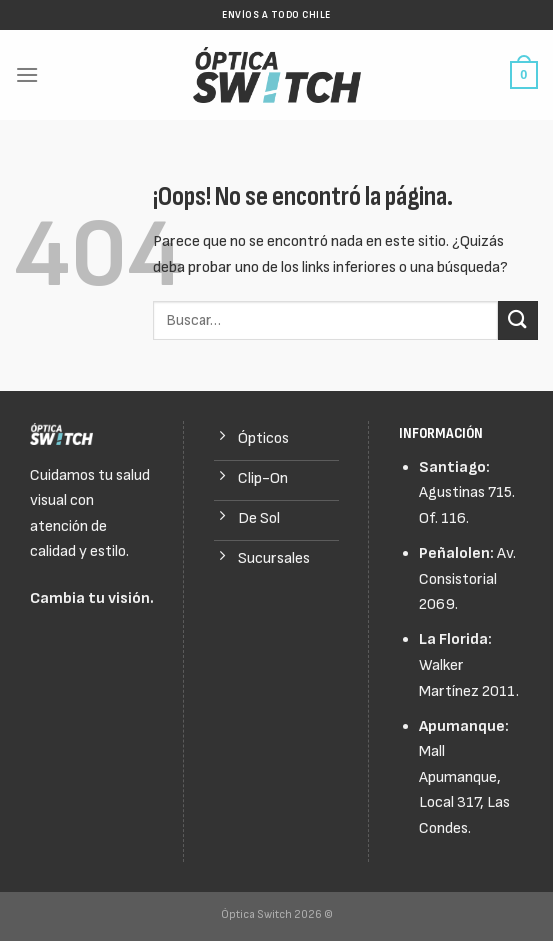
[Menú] (27, 74)
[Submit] (518, 320)
